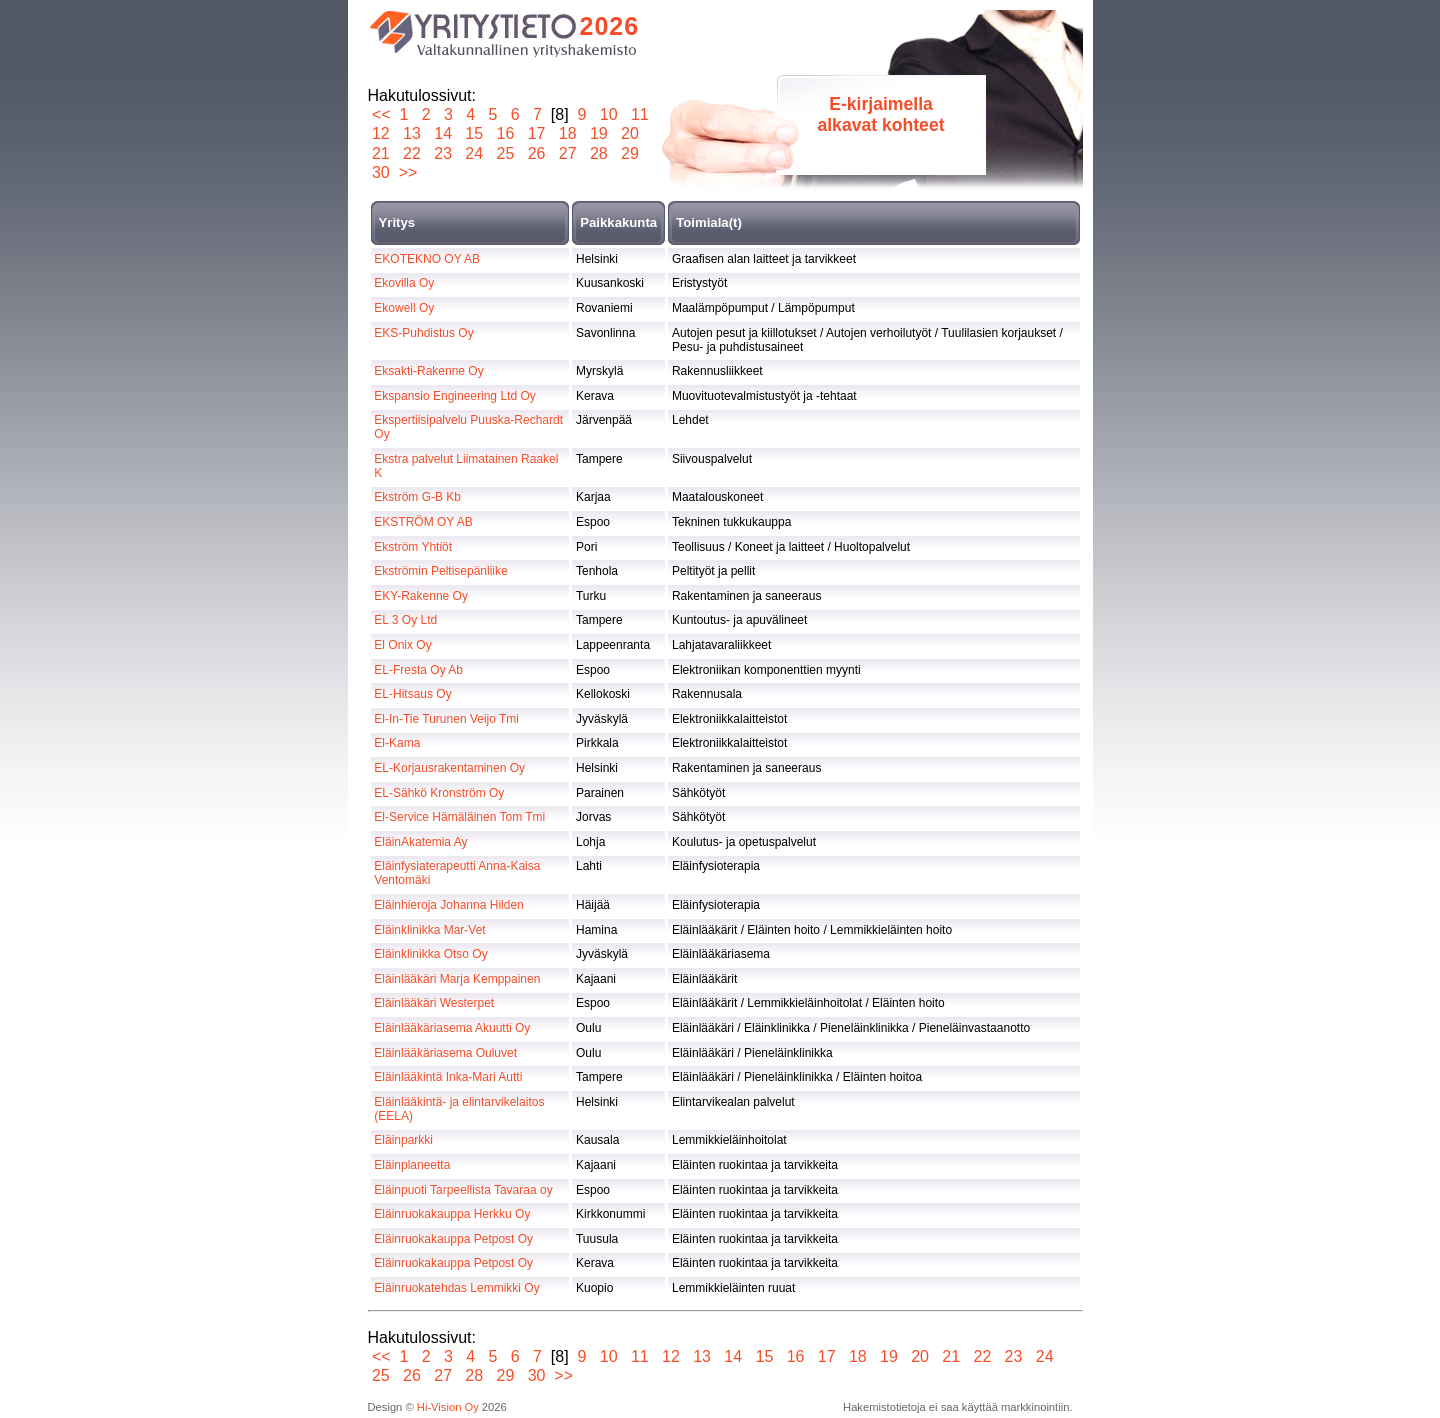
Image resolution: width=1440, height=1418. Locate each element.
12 (381, 133)
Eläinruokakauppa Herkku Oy (452, 1214)
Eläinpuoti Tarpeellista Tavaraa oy (463, 1190)
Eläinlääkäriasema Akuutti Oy (452, 1028)
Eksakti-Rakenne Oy (428, 371)
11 (639, 114)
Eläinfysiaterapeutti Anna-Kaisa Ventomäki (457, 873)
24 (474, 153)
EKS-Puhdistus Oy (423, 333)
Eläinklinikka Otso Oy (430, 954)
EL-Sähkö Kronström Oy (439, 793)
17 (536, 133)
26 (536, 153)
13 (412, 133)
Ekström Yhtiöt (413, 547)
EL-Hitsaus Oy (412, 694)
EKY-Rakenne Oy (421, 596)
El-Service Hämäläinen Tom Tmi (459, 817)
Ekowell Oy (404, 308)
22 (412, 153)
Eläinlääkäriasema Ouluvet (445, 1053)
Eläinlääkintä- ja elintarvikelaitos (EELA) (459, 1109)
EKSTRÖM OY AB (423, 522)
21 (381, 153)
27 (567, 153)
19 (598, 133)
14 (443, 133)
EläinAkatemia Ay (420, 842)
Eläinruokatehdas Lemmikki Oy (456, 1288)
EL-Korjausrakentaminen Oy (449, 768)
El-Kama (397, 743)
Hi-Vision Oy (448, 1407)
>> (408, 172)
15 (474, 133)
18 (567, 133)
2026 (610, 26)
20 (630, 133)
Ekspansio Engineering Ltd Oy (454, 396)
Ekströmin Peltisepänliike (440, 571)
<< (381, 114)
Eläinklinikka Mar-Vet (429, 930)
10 (608, 114)
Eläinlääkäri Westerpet (434, 1003)
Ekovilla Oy (404, 283)
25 (505, 153)
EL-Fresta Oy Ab (418, 670)
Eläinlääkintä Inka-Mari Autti (448, 1077)
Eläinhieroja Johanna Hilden (448, 905)
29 (630, 153)
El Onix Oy (402, 645)
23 (443, 153)
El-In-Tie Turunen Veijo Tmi (446, 719)
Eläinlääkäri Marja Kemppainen (457, 979)
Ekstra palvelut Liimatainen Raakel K (466, 466)
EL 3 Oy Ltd (405, 620)
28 (598, 153)
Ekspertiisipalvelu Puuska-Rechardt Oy (468, 427)
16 (505, 133)
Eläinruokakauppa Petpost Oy (453, 1239)
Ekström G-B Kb (417, 497)
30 (381, 172)
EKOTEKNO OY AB (427, 259)
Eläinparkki (403, 1140)
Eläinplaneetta (412, 1165)
